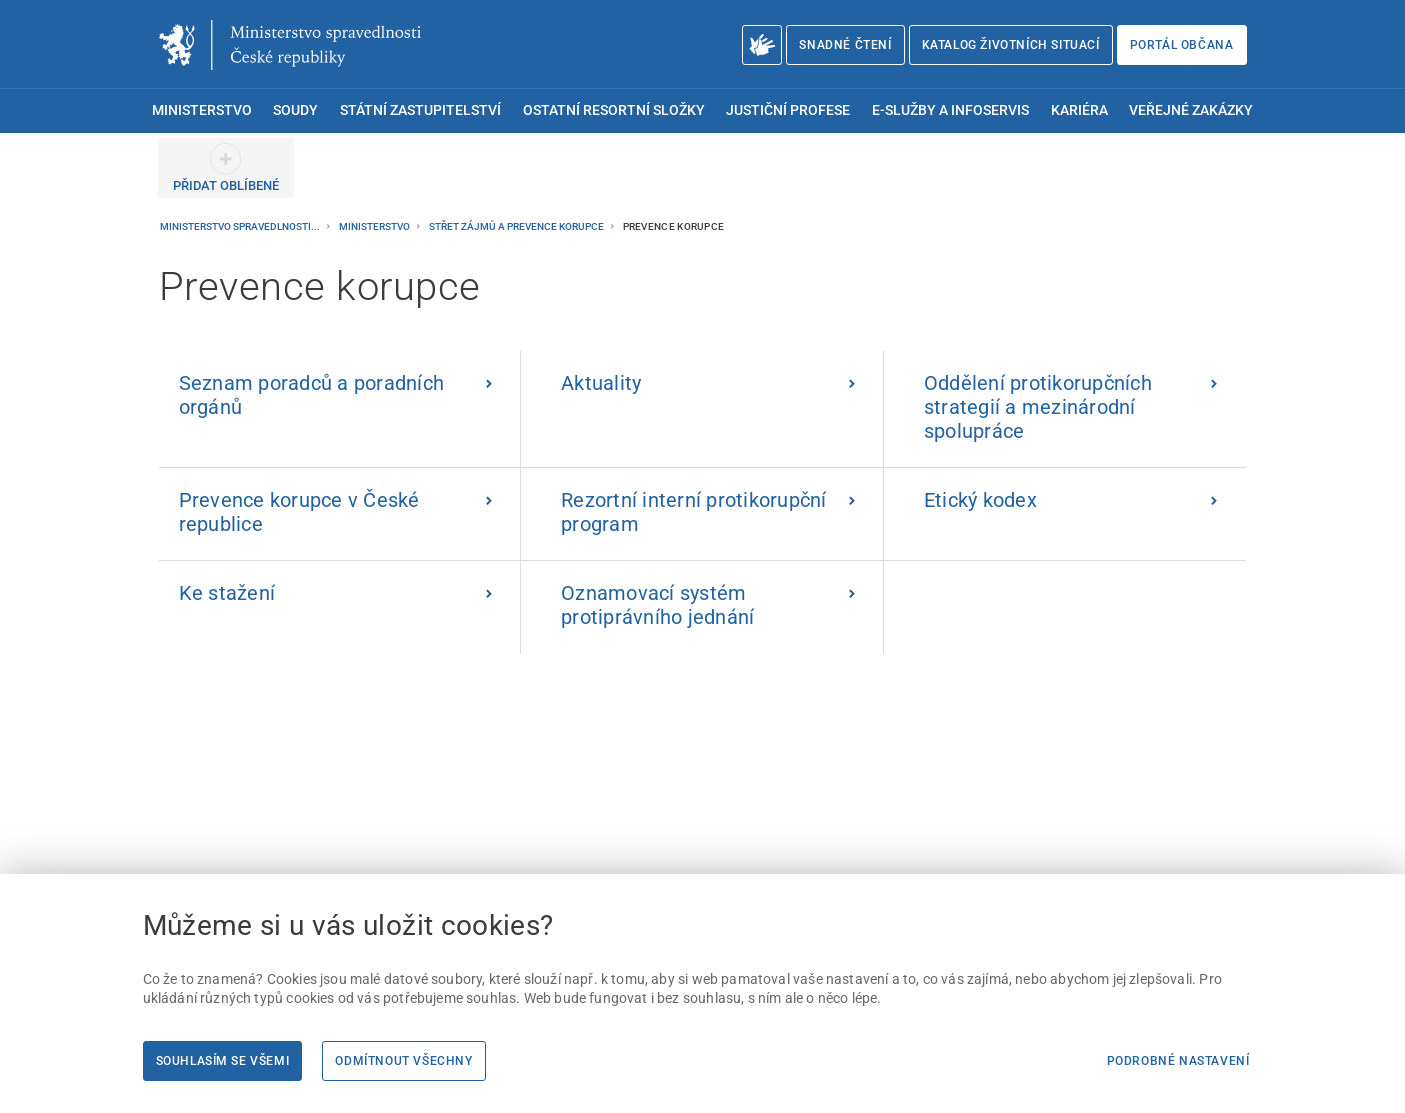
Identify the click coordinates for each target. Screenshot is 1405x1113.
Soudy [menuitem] (295, 110)
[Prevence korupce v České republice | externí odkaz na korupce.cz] (340, 514)
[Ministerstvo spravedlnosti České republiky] (290, 45)
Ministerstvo (375, 226)
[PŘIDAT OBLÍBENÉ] (226, 168)
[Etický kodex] (1065, 514)
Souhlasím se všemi (223, 1061)
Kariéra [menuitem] (1079, 110)
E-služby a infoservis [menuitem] (950, 110)
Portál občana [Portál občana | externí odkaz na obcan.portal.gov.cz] (1182, 45)
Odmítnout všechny (403, 1061)
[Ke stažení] (340, 607)
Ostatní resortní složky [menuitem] (614, 110)
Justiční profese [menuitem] (788, 110)
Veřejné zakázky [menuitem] (1191, 110)
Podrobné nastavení (1178, 1061)
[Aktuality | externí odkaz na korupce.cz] (702, 409)
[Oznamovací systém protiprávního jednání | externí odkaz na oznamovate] (702, 607)
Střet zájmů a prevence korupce (517, 226)
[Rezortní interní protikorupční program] (702, 514)
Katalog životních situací (1011, 45)
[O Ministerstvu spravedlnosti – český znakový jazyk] (762, 45)
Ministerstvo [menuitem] (202, 110)
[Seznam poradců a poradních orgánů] (340, 409)
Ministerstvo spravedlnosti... (241, 226)
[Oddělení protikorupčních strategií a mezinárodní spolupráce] (1065, 409)
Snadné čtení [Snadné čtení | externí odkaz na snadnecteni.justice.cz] (845, 45)
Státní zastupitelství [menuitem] (420, 110)
